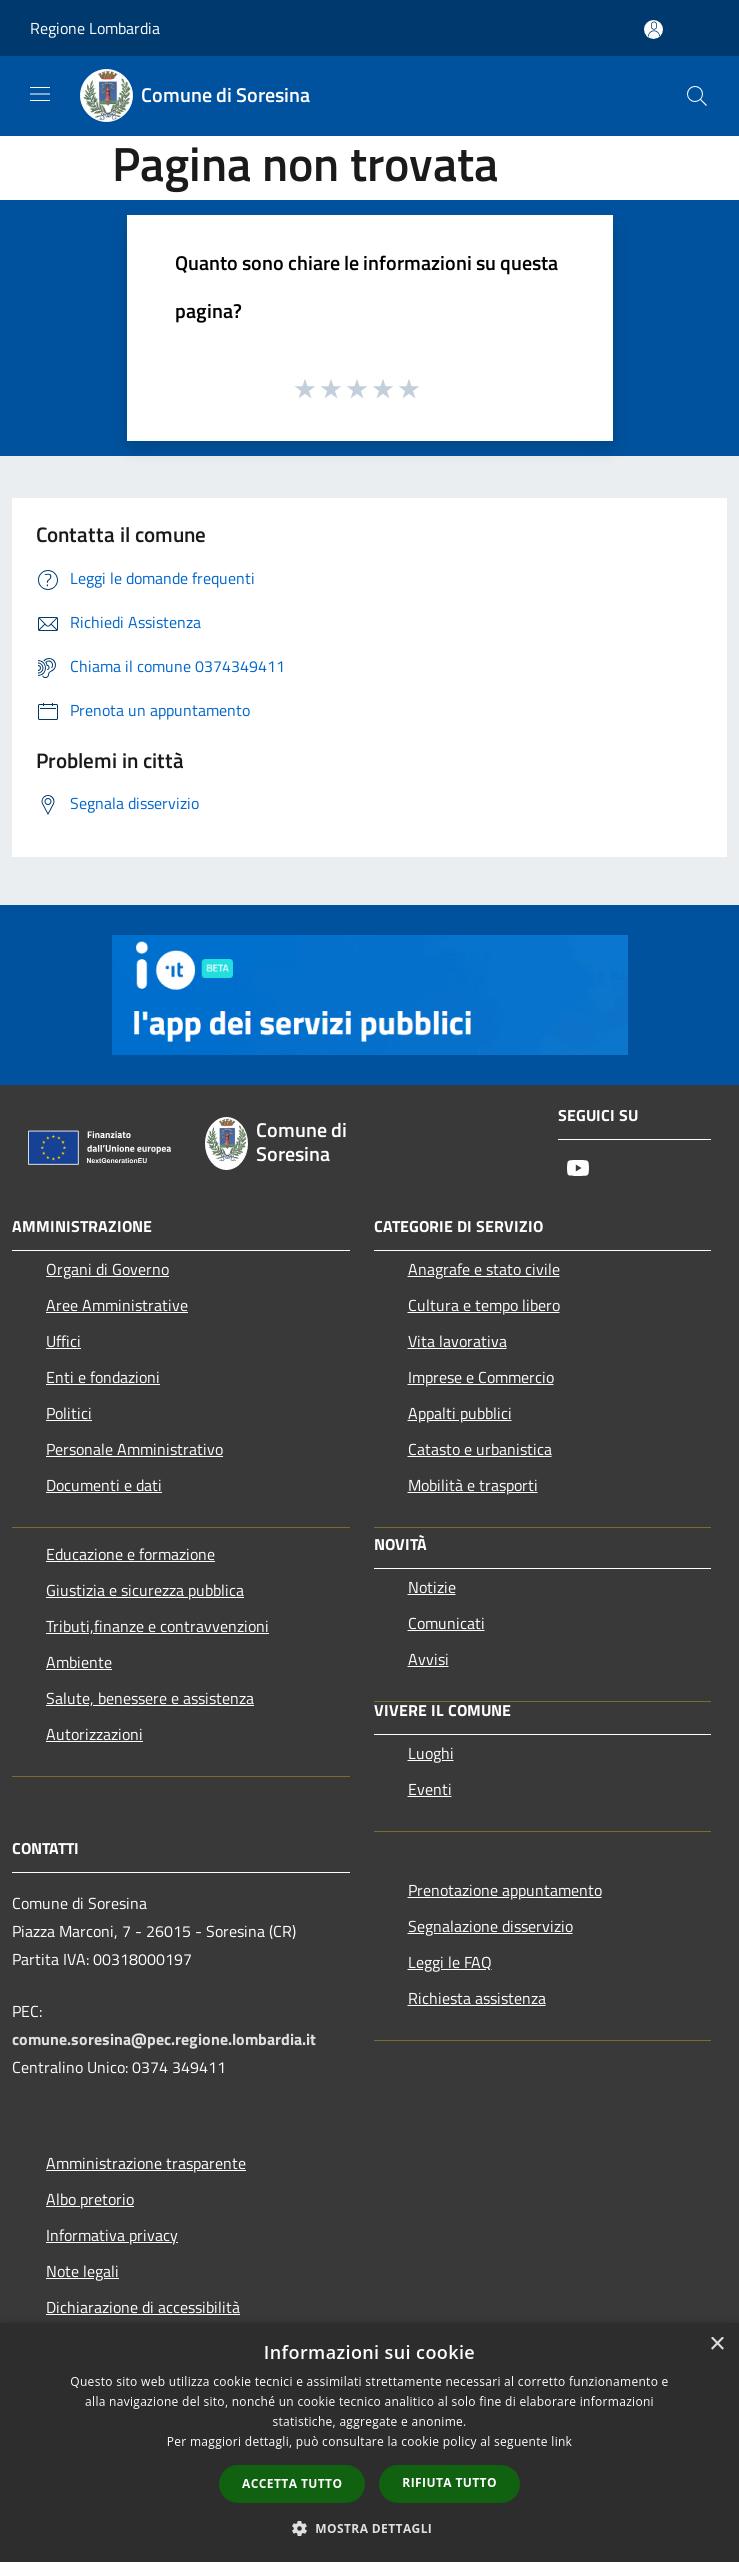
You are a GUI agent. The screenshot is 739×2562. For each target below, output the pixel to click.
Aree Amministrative (117, 1305)
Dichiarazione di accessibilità (143, 2307)
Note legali (82, 2271)
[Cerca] (697, 96)
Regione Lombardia (95, 28)
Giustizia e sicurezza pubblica (145, 1590)
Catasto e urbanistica (480, 1449)
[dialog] (369, 2442)
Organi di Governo (107, 1269)
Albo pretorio (90, 2199)
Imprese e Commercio (481, 1377)
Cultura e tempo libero (484, 1305)
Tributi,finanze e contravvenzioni (157, 1626)
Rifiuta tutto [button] (449, 2482)
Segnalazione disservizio (490, 1926)
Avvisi (428, 1659)
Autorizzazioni (94, 1734)
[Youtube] (578, 1169)
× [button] (716, 2344)
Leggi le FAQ (450, 1962)
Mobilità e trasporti (473, 1485)
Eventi (430, 1789)
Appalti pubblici (460, 1413)
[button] (370, 2528)
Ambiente (79, 1662)
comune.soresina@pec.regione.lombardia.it (164, 2039)
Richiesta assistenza (477, 1998)
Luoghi (431, 1753)
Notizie (432, 1587)
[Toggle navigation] (40, 94)
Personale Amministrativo (134, 1449)
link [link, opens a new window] (561, 2441)
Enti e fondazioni (103, 1377)
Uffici (63, 1341)
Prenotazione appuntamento (505, 1890)
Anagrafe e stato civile (484, 1269)
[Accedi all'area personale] (653, 29)
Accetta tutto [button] (292, 2483)
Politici (69, 1413)
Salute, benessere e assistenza (150, 1698)
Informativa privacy (112, 2235)
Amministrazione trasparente (146, 2163)
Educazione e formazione (130, 1554)
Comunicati (446, 1623)
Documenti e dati (104, 1485)
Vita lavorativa (457, 1341)
